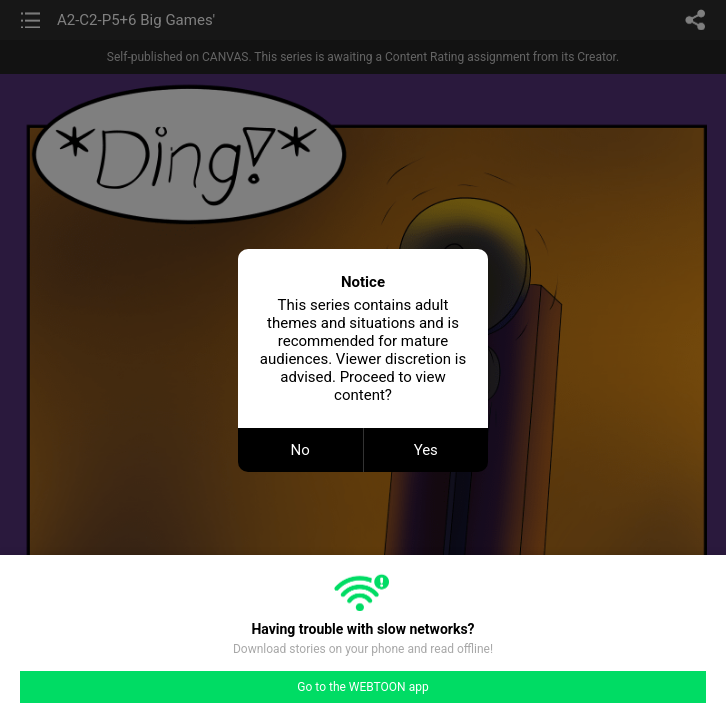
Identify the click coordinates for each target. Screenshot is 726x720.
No (300, 450)
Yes (426, 450)
